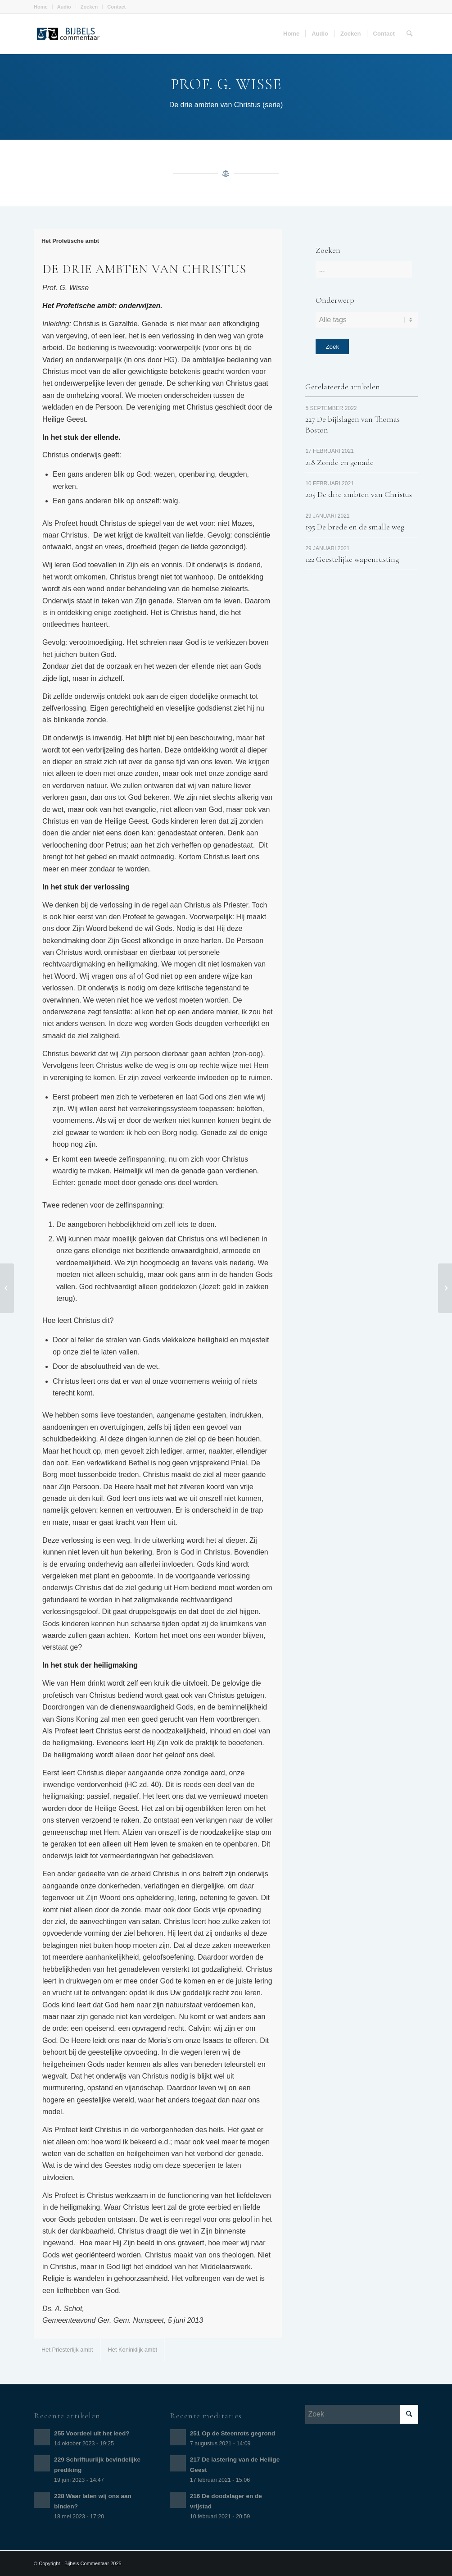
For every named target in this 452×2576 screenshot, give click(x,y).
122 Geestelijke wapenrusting (352, 559)
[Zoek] (409, 34)
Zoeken (89, 6)
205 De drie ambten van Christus (358, 494)
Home (41, 6)
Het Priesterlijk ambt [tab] (67, 2349)
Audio (64, 6)
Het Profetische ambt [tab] (70, 240)
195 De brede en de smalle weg (354, 527)
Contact (116, 6)
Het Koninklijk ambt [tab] (133, 2349)
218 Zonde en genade (339, 462)
